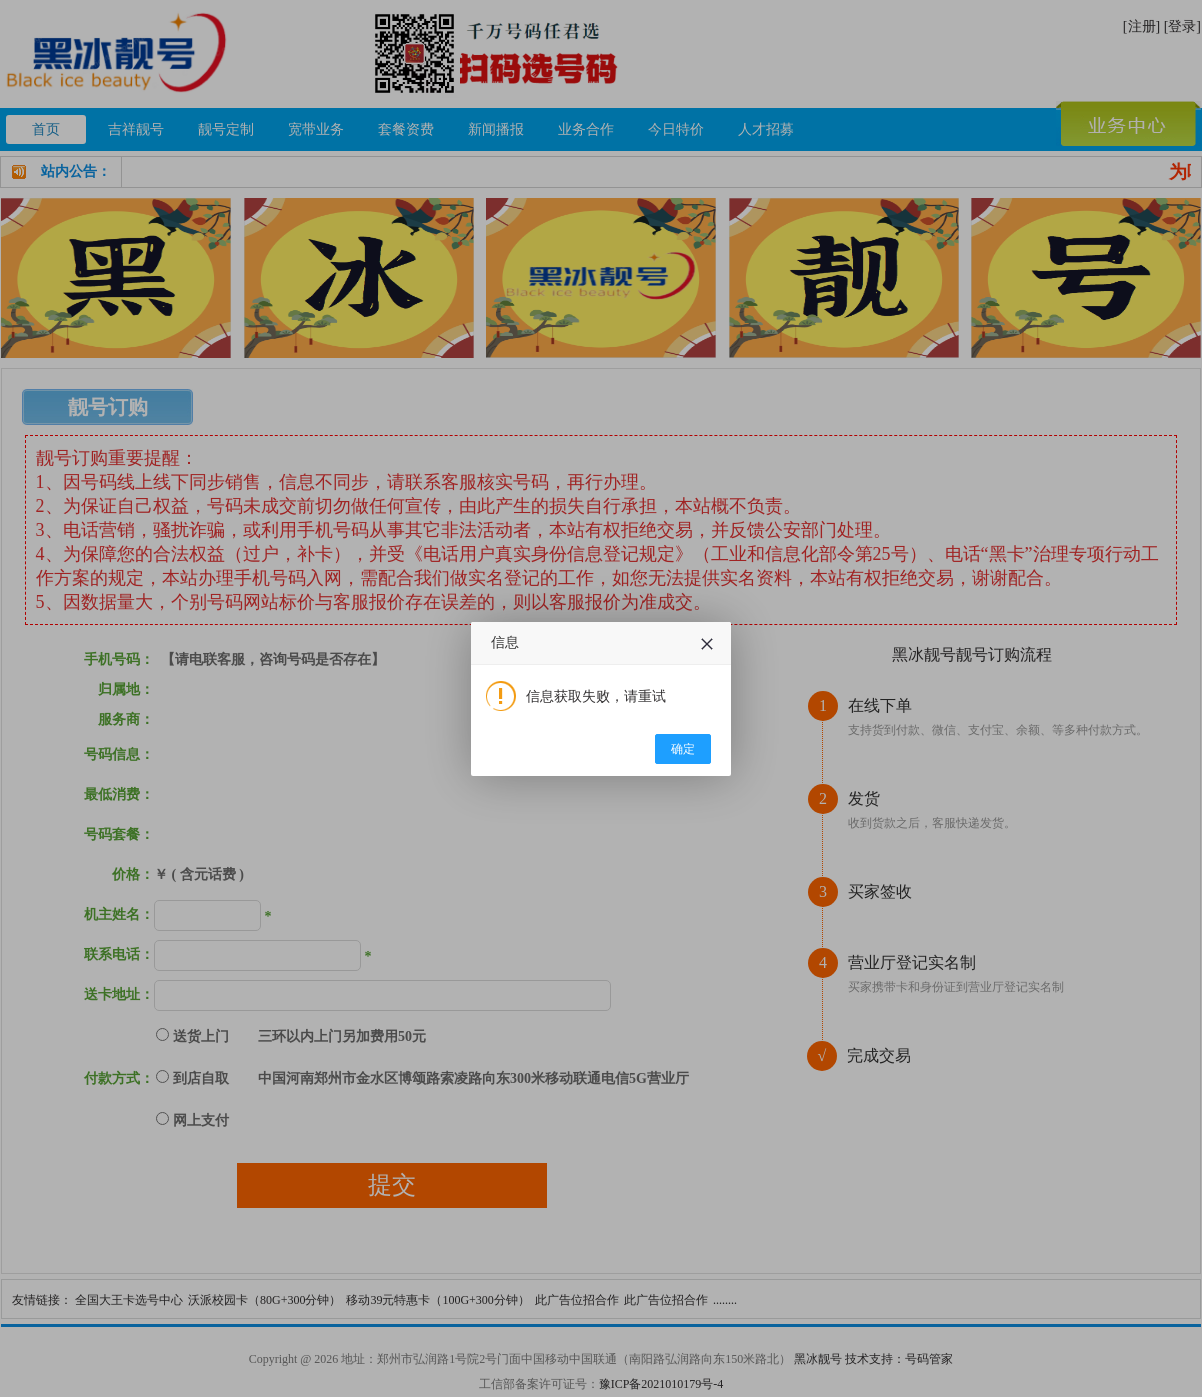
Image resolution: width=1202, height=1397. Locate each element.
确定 (683, 749)
